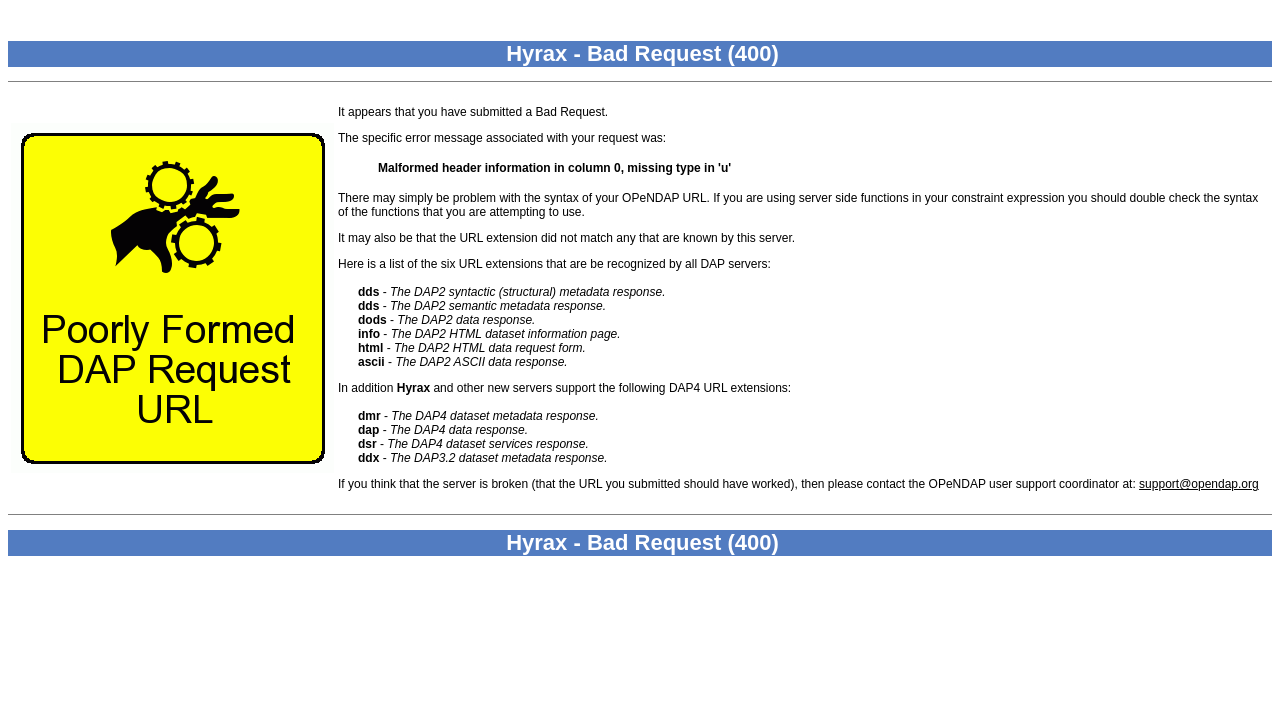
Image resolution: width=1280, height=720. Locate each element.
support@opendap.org (1199, 484)
